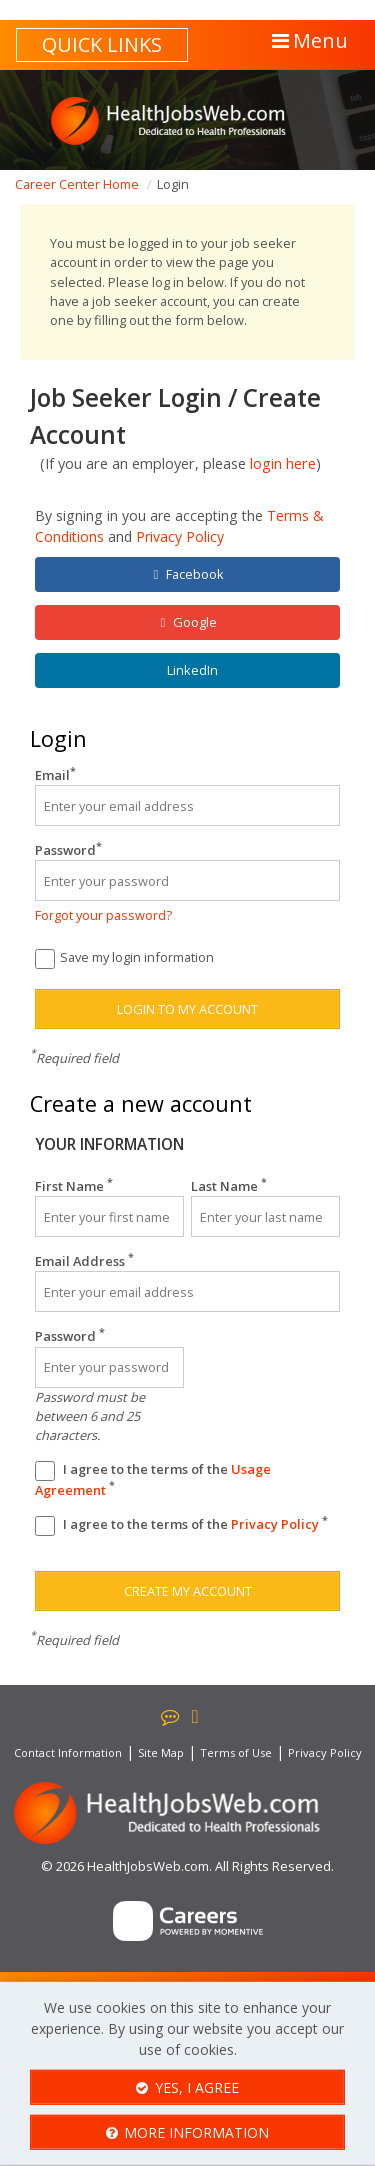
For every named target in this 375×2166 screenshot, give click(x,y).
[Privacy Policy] (45, 1526)
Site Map (161, 1752)
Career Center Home (77, 184)
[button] (308, 41)
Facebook (188, 574)
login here (283, 463)
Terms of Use (236, 1752)
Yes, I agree (187, 2087)
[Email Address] (187, 1291)
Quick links (102, 44)
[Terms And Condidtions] (45, 1471)
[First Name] (109, 1216)
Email (55, 775)
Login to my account (187, 1009)
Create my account (188, 1591)
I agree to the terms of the (153, 1479)
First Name (74, 1186)
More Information (188, 2132)
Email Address (84, 1261)
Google (188, 622)
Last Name (229, 1186)
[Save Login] (45, 959)
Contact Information (68, 1752)
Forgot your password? (103, 915)
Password (68, 850)
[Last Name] (265, 1216)
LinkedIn (191, 670)
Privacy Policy (180, 536)
